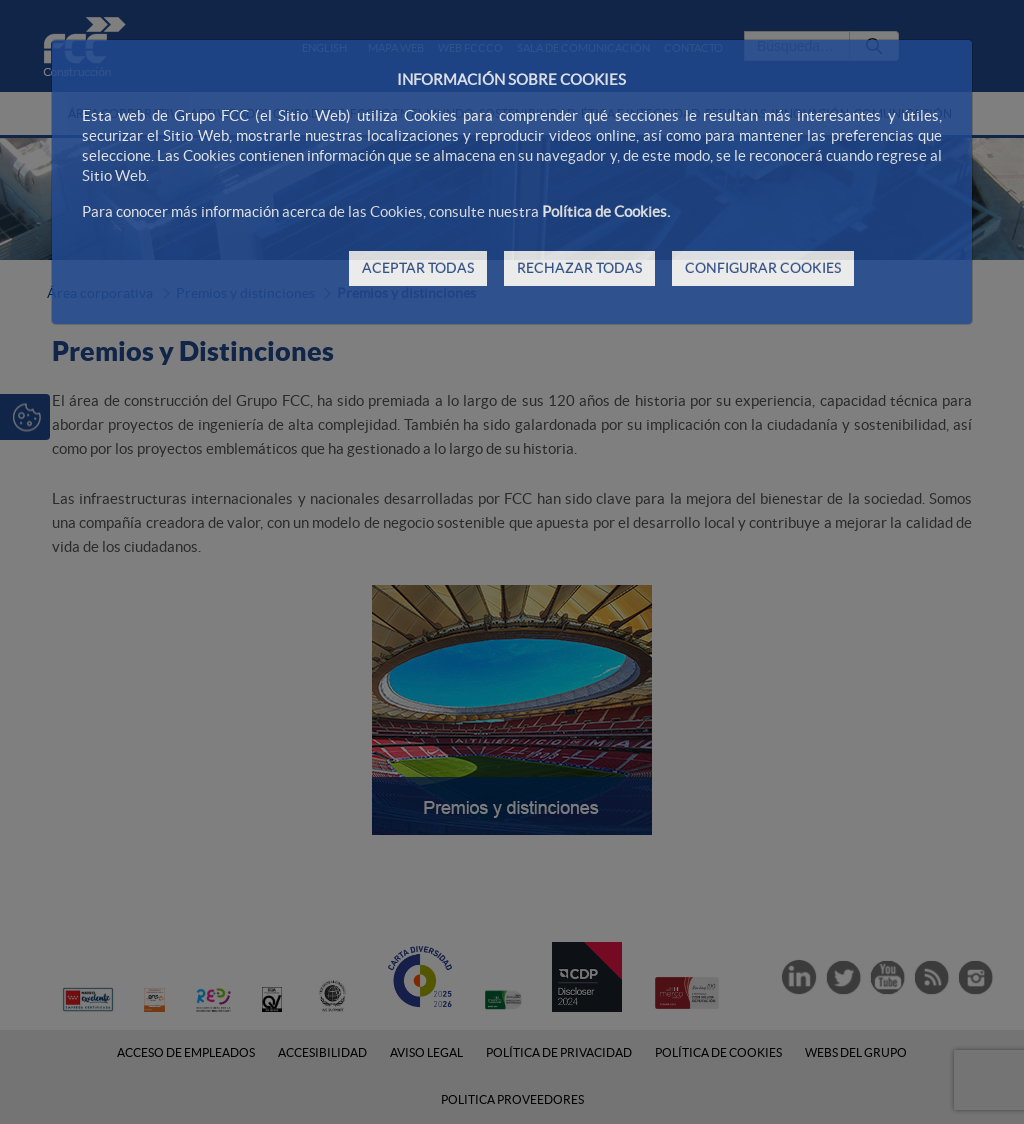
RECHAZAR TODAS (579, 268)
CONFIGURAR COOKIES (763, 268)
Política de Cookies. (606, 211)
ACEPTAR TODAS (418, 268)
